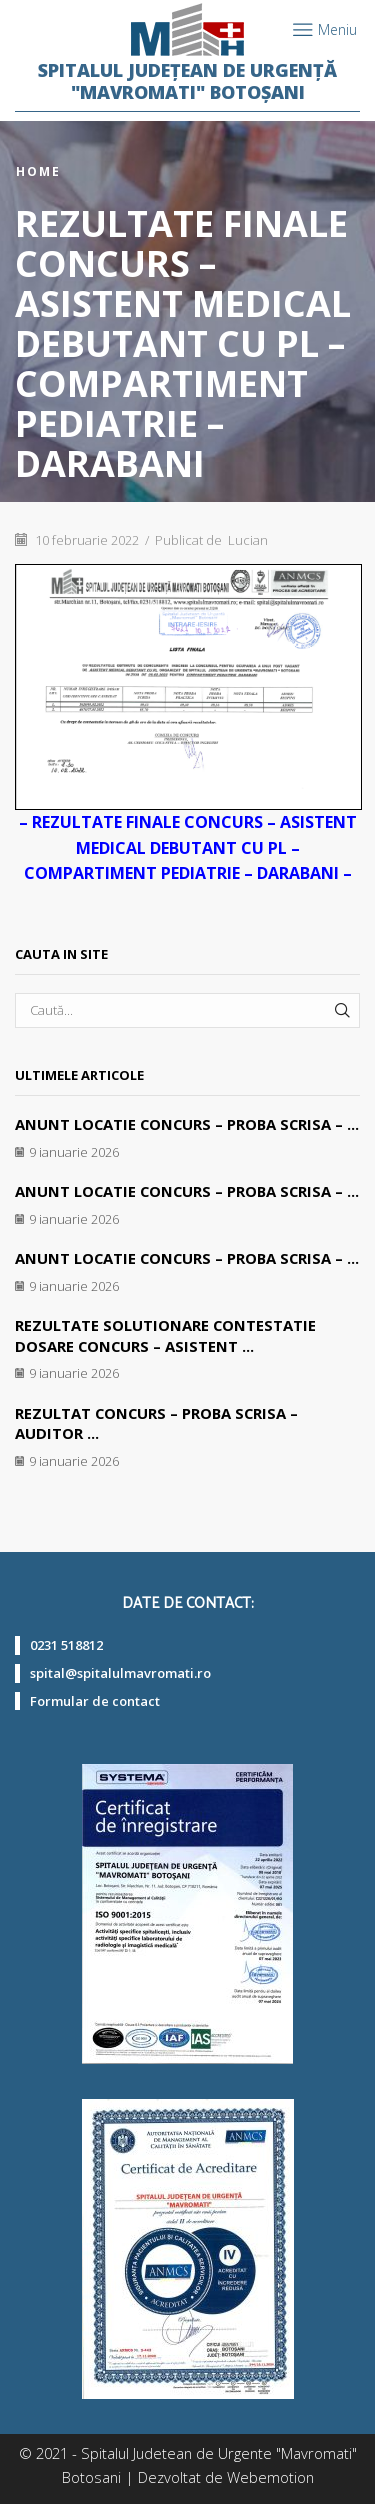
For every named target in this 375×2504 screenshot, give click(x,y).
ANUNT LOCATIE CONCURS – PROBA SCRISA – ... (187, 1124)
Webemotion (270, 2477)
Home (38, 172)
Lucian (248, 540)
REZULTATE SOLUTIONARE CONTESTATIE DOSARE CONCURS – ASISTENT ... (165, 1335)
